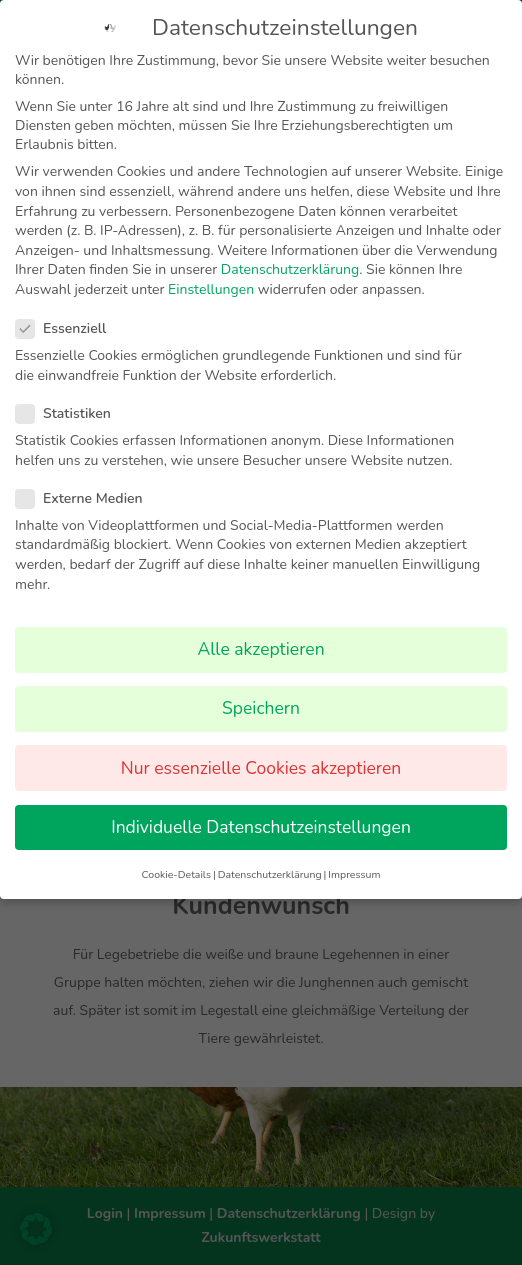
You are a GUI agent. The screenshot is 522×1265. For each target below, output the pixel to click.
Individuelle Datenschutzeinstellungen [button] (261, 824)
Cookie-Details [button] (176, 872)
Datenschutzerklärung (290, 267)
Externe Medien (87, 496)
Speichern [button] (261, 706)
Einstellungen (211, 287)
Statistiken (71, 411)
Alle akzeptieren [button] (260, 647)
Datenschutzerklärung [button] (270, 872)
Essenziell (69, 326)
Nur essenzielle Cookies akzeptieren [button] (261, 765)
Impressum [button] (354, 872)
